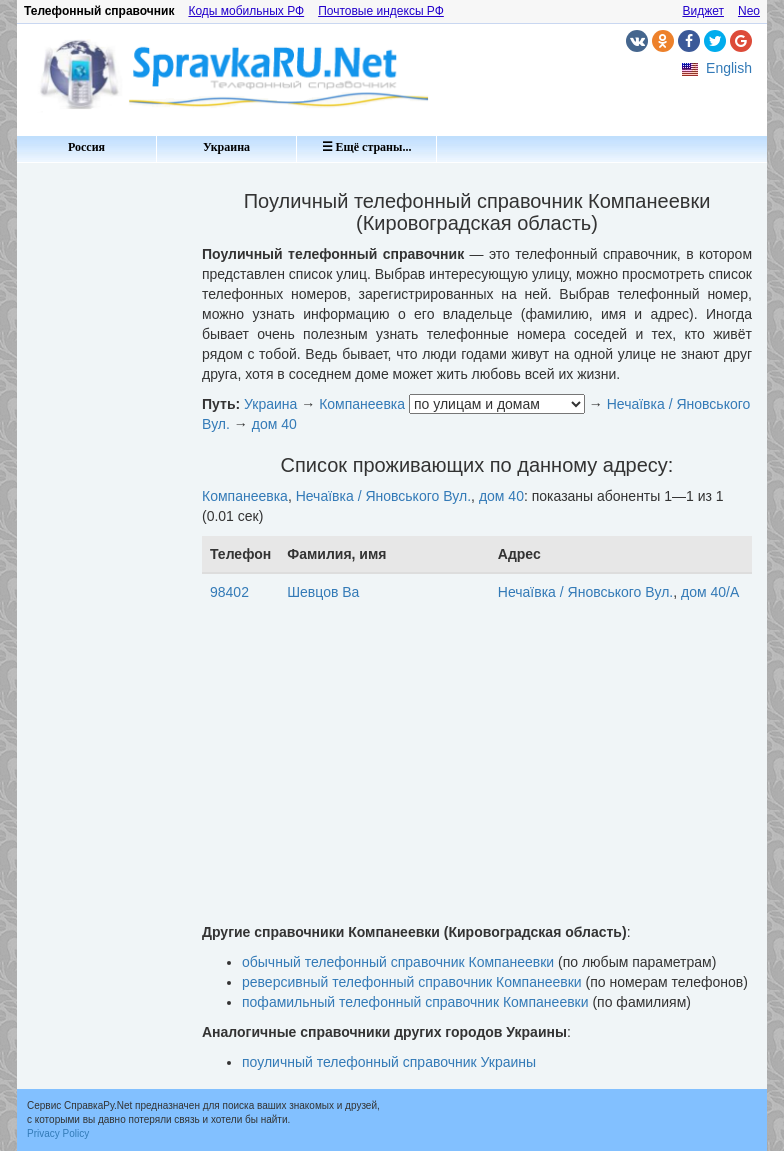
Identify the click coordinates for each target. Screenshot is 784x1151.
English (729, 68)
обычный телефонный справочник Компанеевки (398, 962)
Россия (86, 147)
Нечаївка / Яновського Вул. (383, 496)
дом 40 (274, 424)
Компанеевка (362, 404)
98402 (229, 592)
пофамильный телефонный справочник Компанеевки (415, 1002)
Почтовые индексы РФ (381, 11)
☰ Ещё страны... (367, 147)
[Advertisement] (102, 470)
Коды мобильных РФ (246, 11)
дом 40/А (710, 592)
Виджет (703, 11)
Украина (226, 147)
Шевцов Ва (323, 592)
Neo (749, 11)
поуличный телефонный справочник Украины (389, 1062)
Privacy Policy (58, 1133)
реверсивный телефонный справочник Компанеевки (412, 982)
